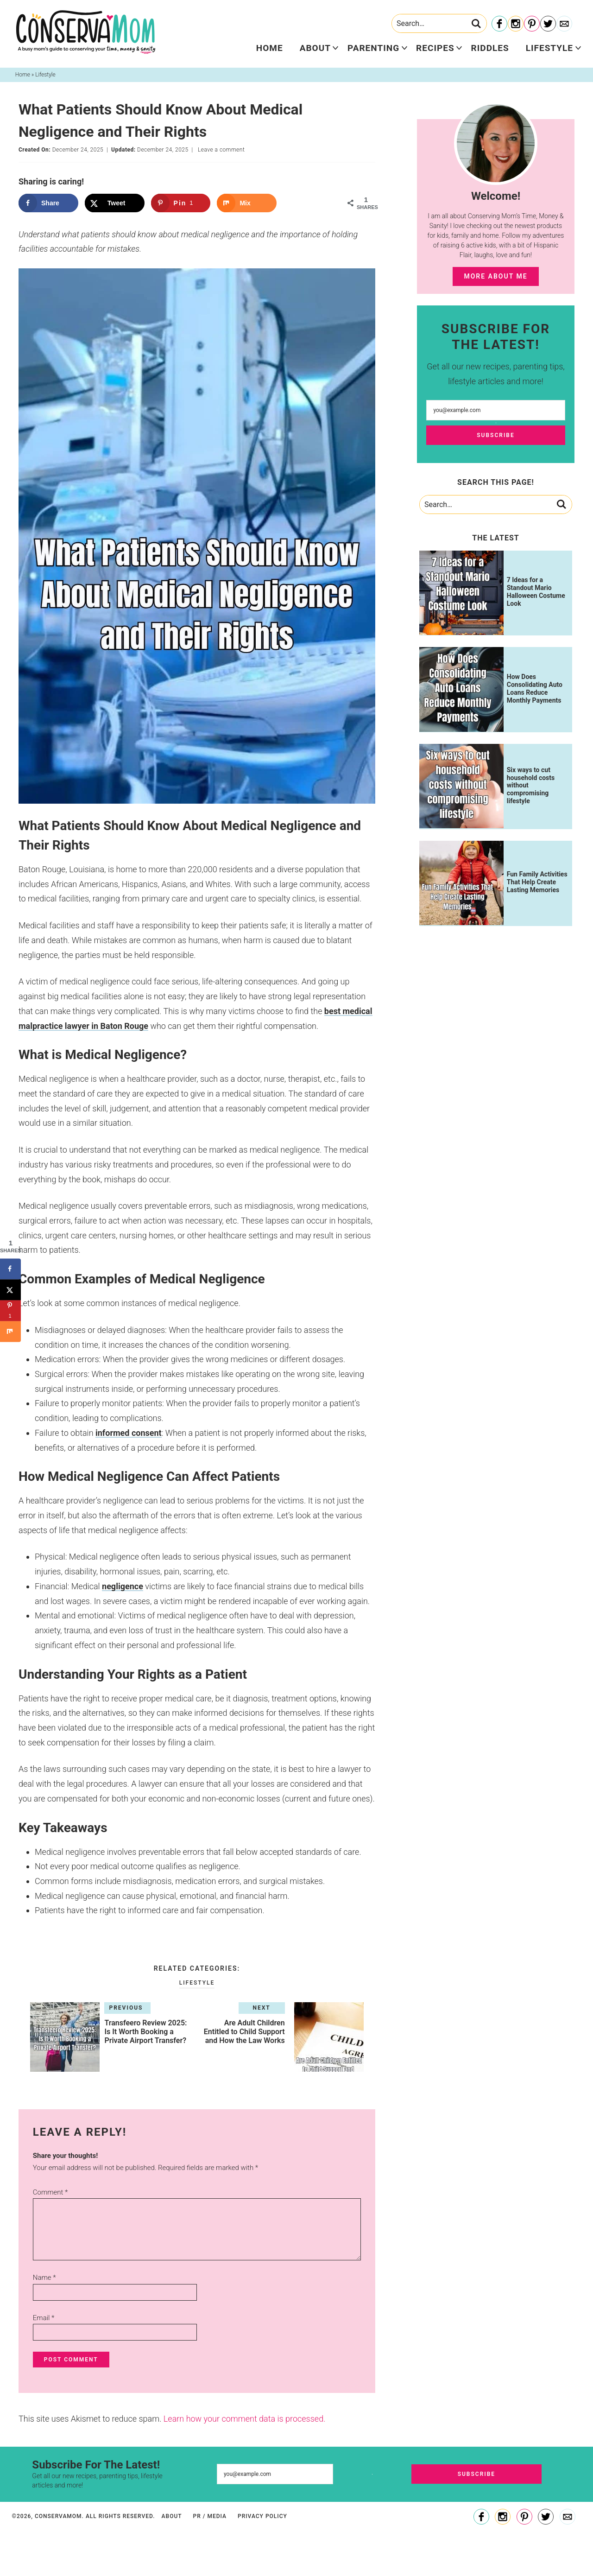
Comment (50, 2192)
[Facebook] (499, 24)
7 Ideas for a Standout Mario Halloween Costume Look (536, 591)
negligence (122, 1586)
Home (269, 48)
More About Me (495, 276)
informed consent (128, 1433)
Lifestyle (549, 48)
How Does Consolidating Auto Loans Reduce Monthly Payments (534, 688)
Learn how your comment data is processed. (245, 2419)
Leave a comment (221, 149)
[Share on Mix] (247, 203)
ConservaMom (85, 32)
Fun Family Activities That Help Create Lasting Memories (537, 882)
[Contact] (564, 24)
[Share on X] (115, 203)
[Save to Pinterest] (181, 203)
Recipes (435, 48)
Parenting (373, 48)
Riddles (490, 48)
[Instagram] (515, 24)
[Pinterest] (531, 24)
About (315, 48)
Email (44, 2318)
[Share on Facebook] (48, 203)
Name (44, 2277)
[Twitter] (548, 24)
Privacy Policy (262, 2516)
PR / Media (210, 2516)
